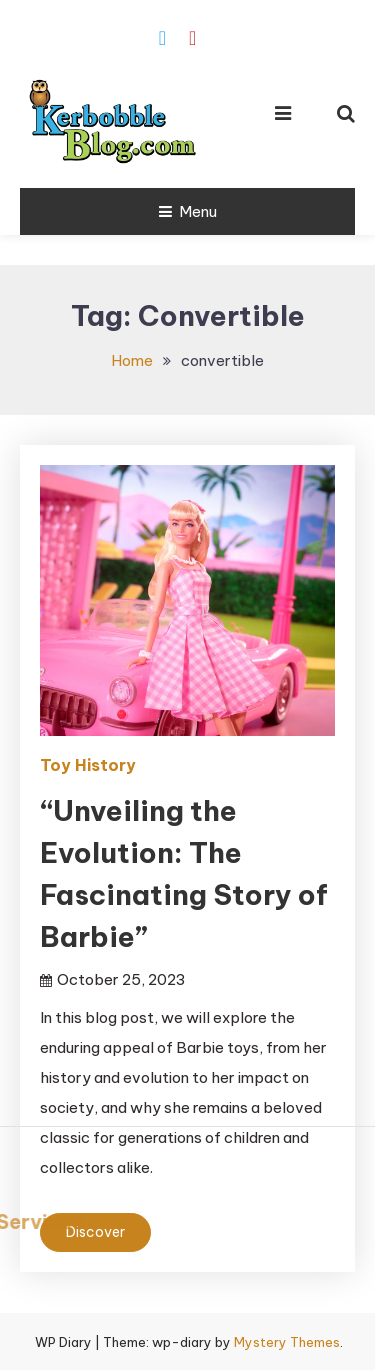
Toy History (88, 765)
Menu (188, 211)
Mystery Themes (287, 1342)
